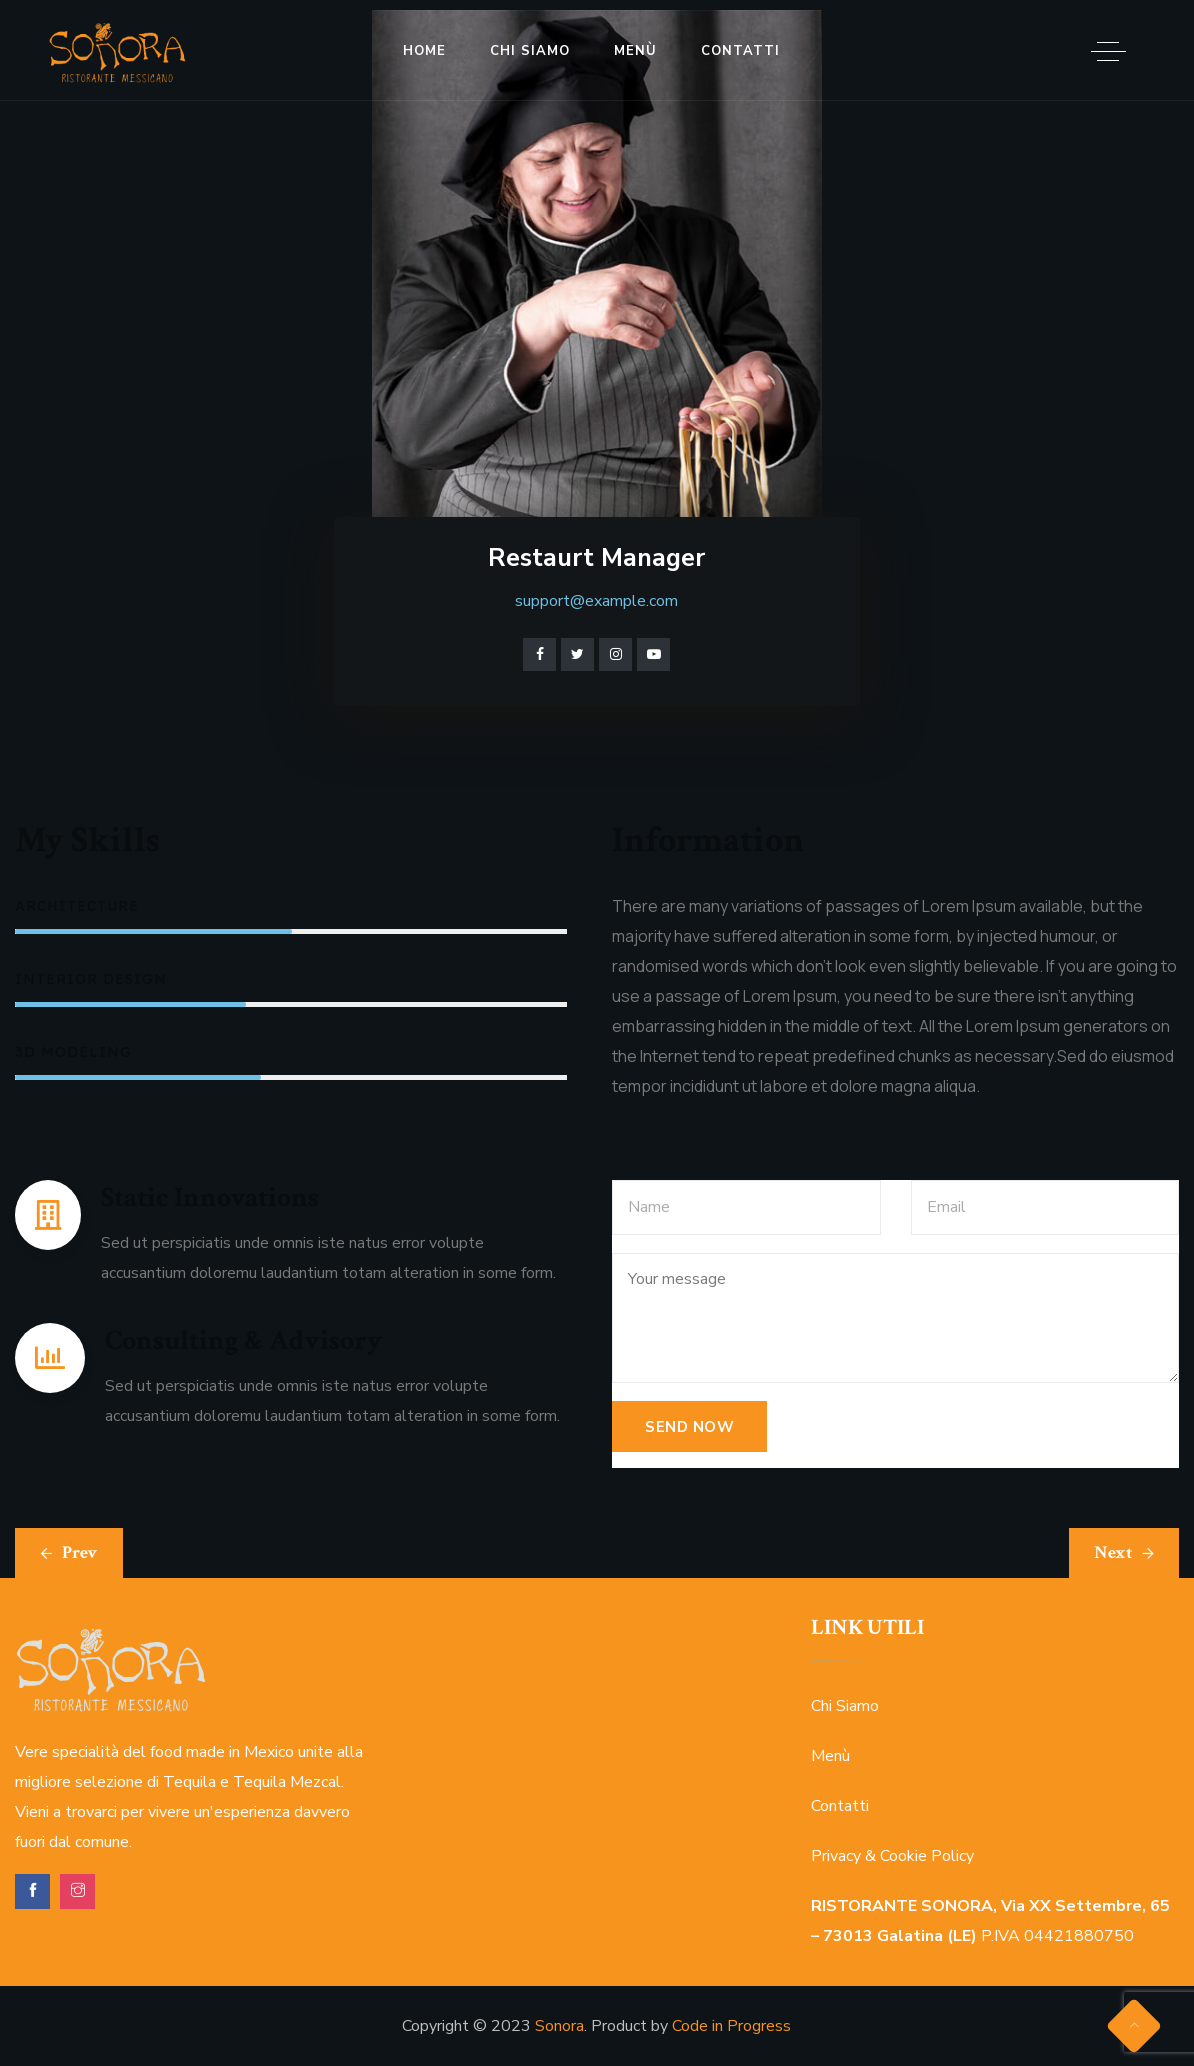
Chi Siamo (530, 51)
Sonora (559, 2026)
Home (424, 51)
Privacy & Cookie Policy (892, 1856)
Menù (635, 51)
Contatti (740, 51)
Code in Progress (731, 2026)
